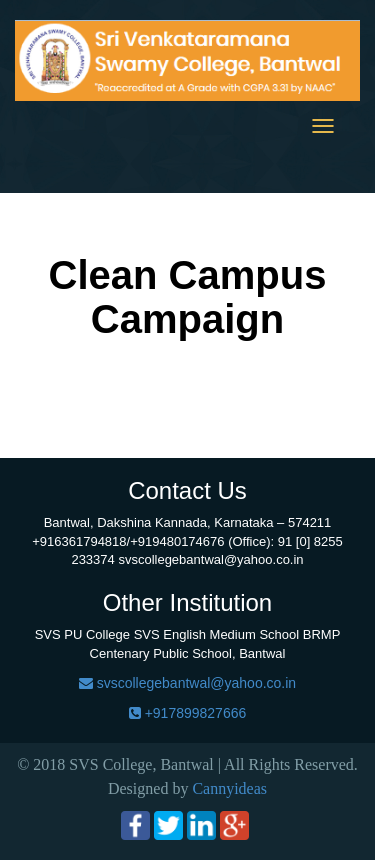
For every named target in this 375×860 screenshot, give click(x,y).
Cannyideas (229, 788)
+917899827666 (188, 713)
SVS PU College (82, 634)
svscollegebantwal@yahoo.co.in (187, 683)
